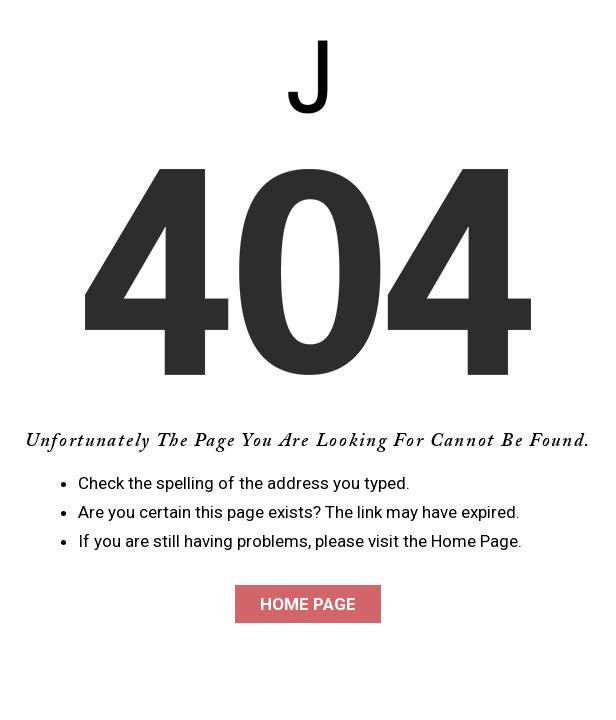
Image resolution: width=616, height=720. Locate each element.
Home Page (308, 604)
